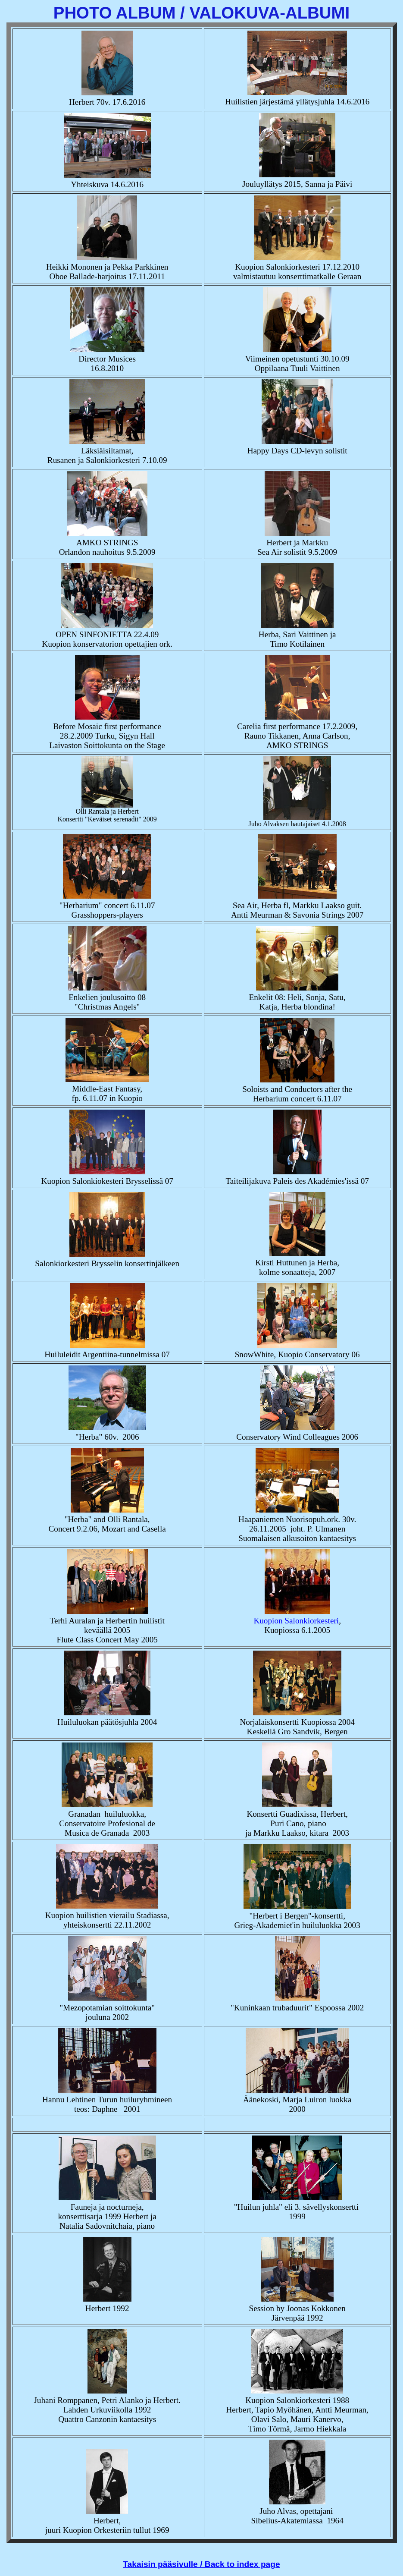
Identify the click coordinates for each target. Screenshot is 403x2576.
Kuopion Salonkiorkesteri (296, 1620)
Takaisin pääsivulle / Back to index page (201, 2564)
